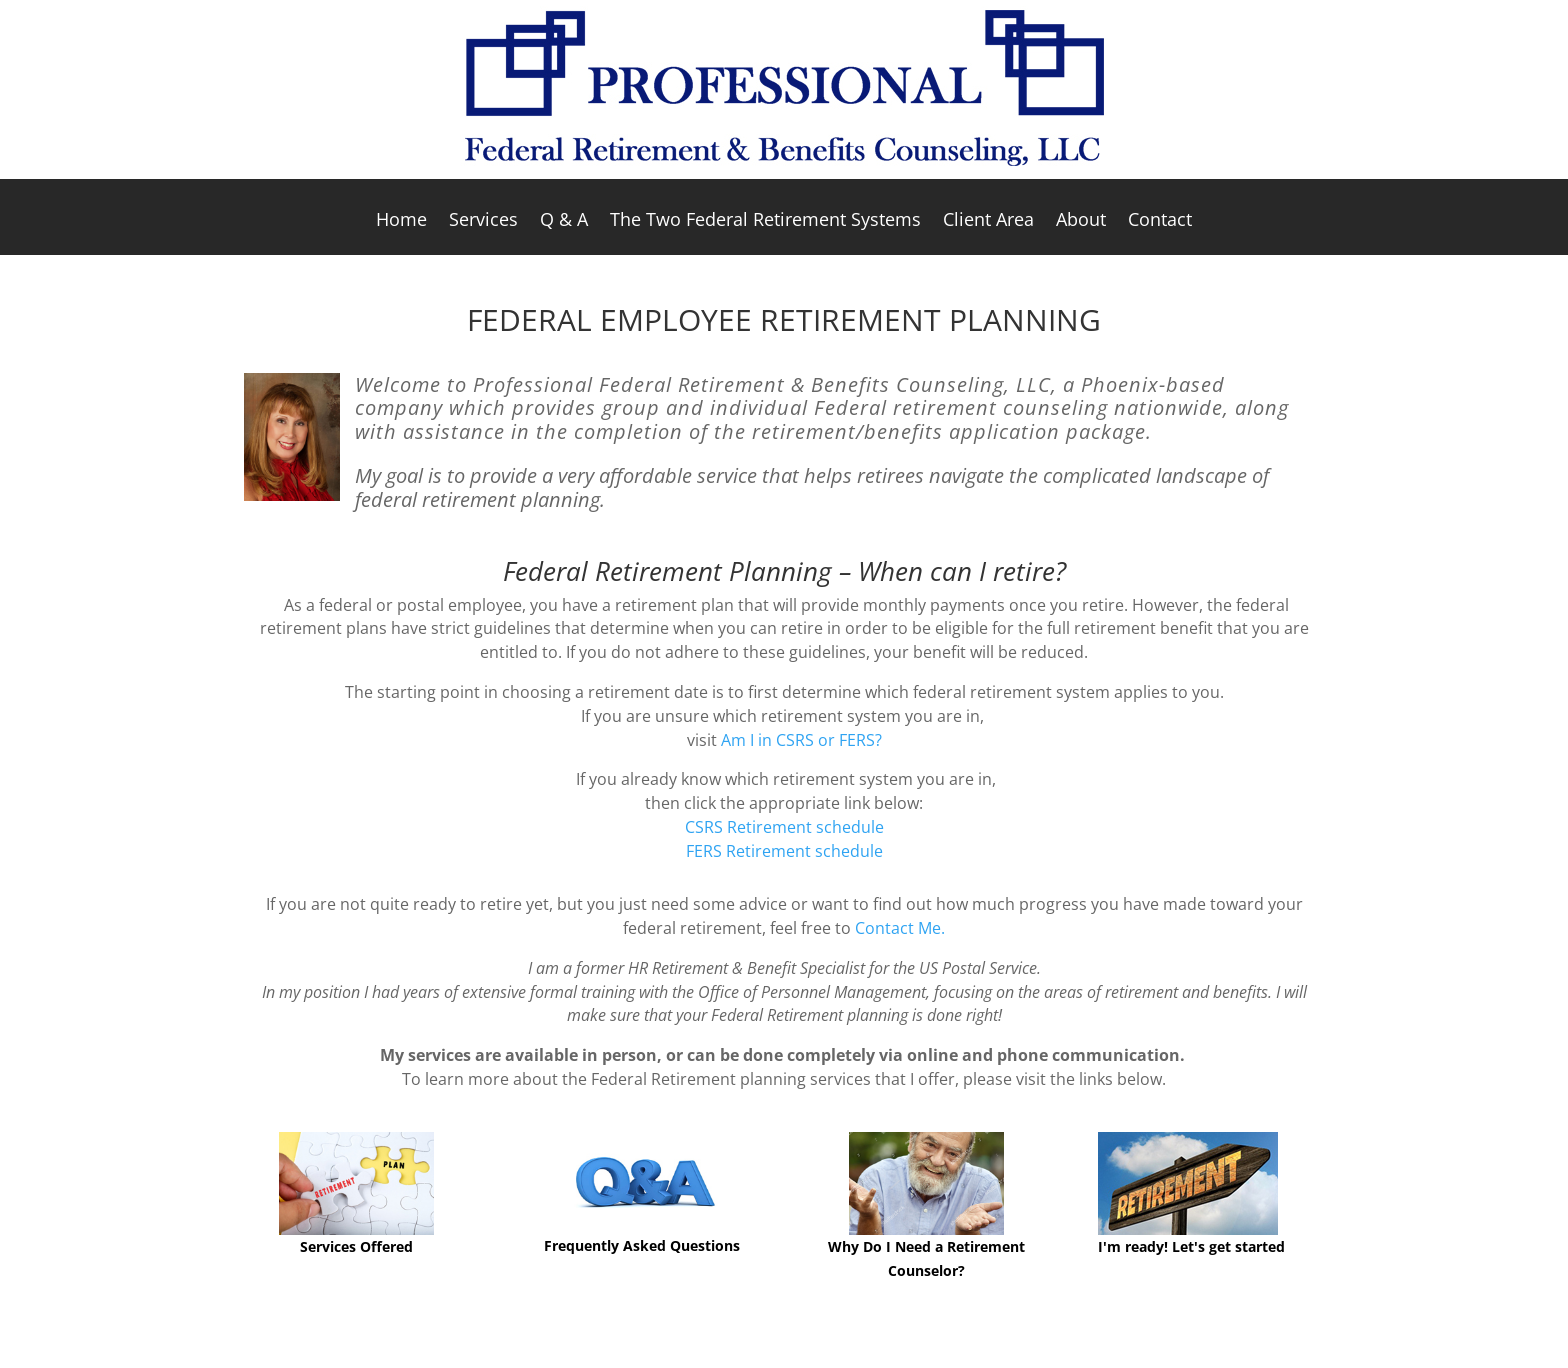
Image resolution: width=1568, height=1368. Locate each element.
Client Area (988, 221)
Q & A (564, 221)
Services (483, 221)
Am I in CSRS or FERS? (801, 740)
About (1081, 221)
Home (401, 221)
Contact (1160, 221)
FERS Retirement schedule (784, 851)
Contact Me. (900, 928)
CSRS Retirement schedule (784, 827)
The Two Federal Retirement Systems (765, 221)
